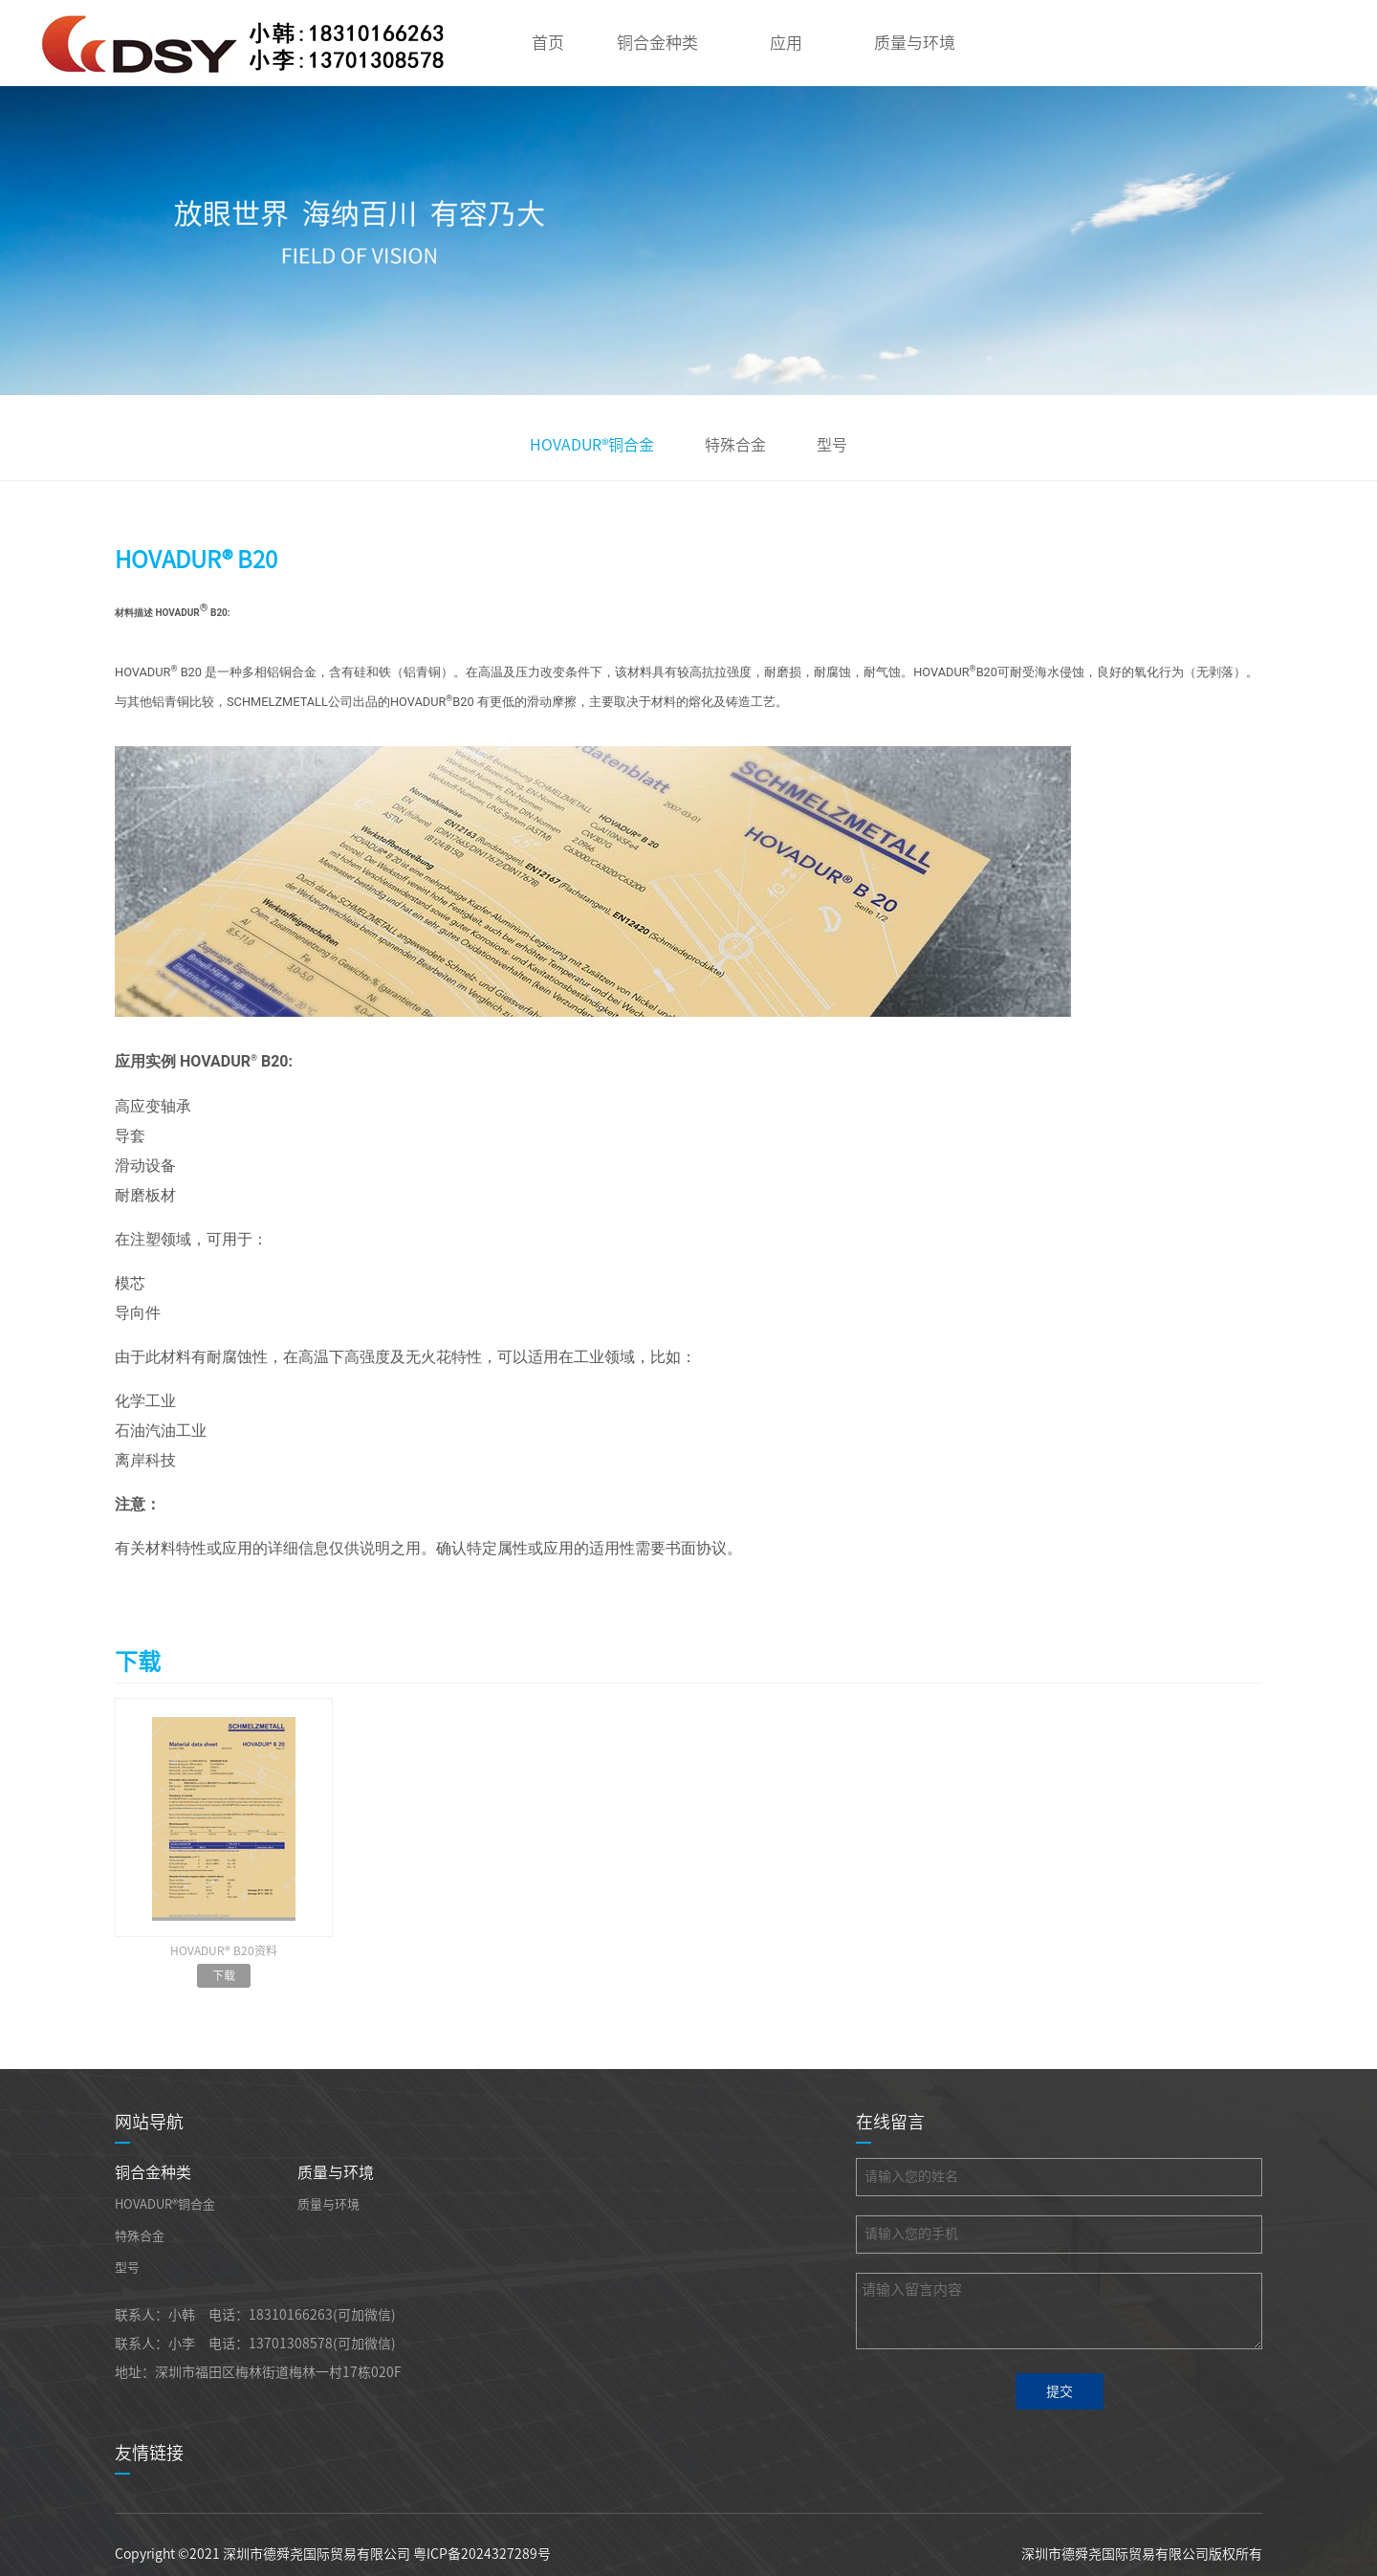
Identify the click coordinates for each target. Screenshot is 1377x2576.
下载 (223, 1975)
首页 (548, 42)
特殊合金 (735, 444)
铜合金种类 (657, 42)
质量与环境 (914, 42)
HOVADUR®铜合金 (592, 444)
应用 (786, 42)
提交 (1059, 2391)
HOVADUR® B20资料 (223, 1950)
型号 (832, 444)
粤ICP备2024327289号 (482, 2554)
